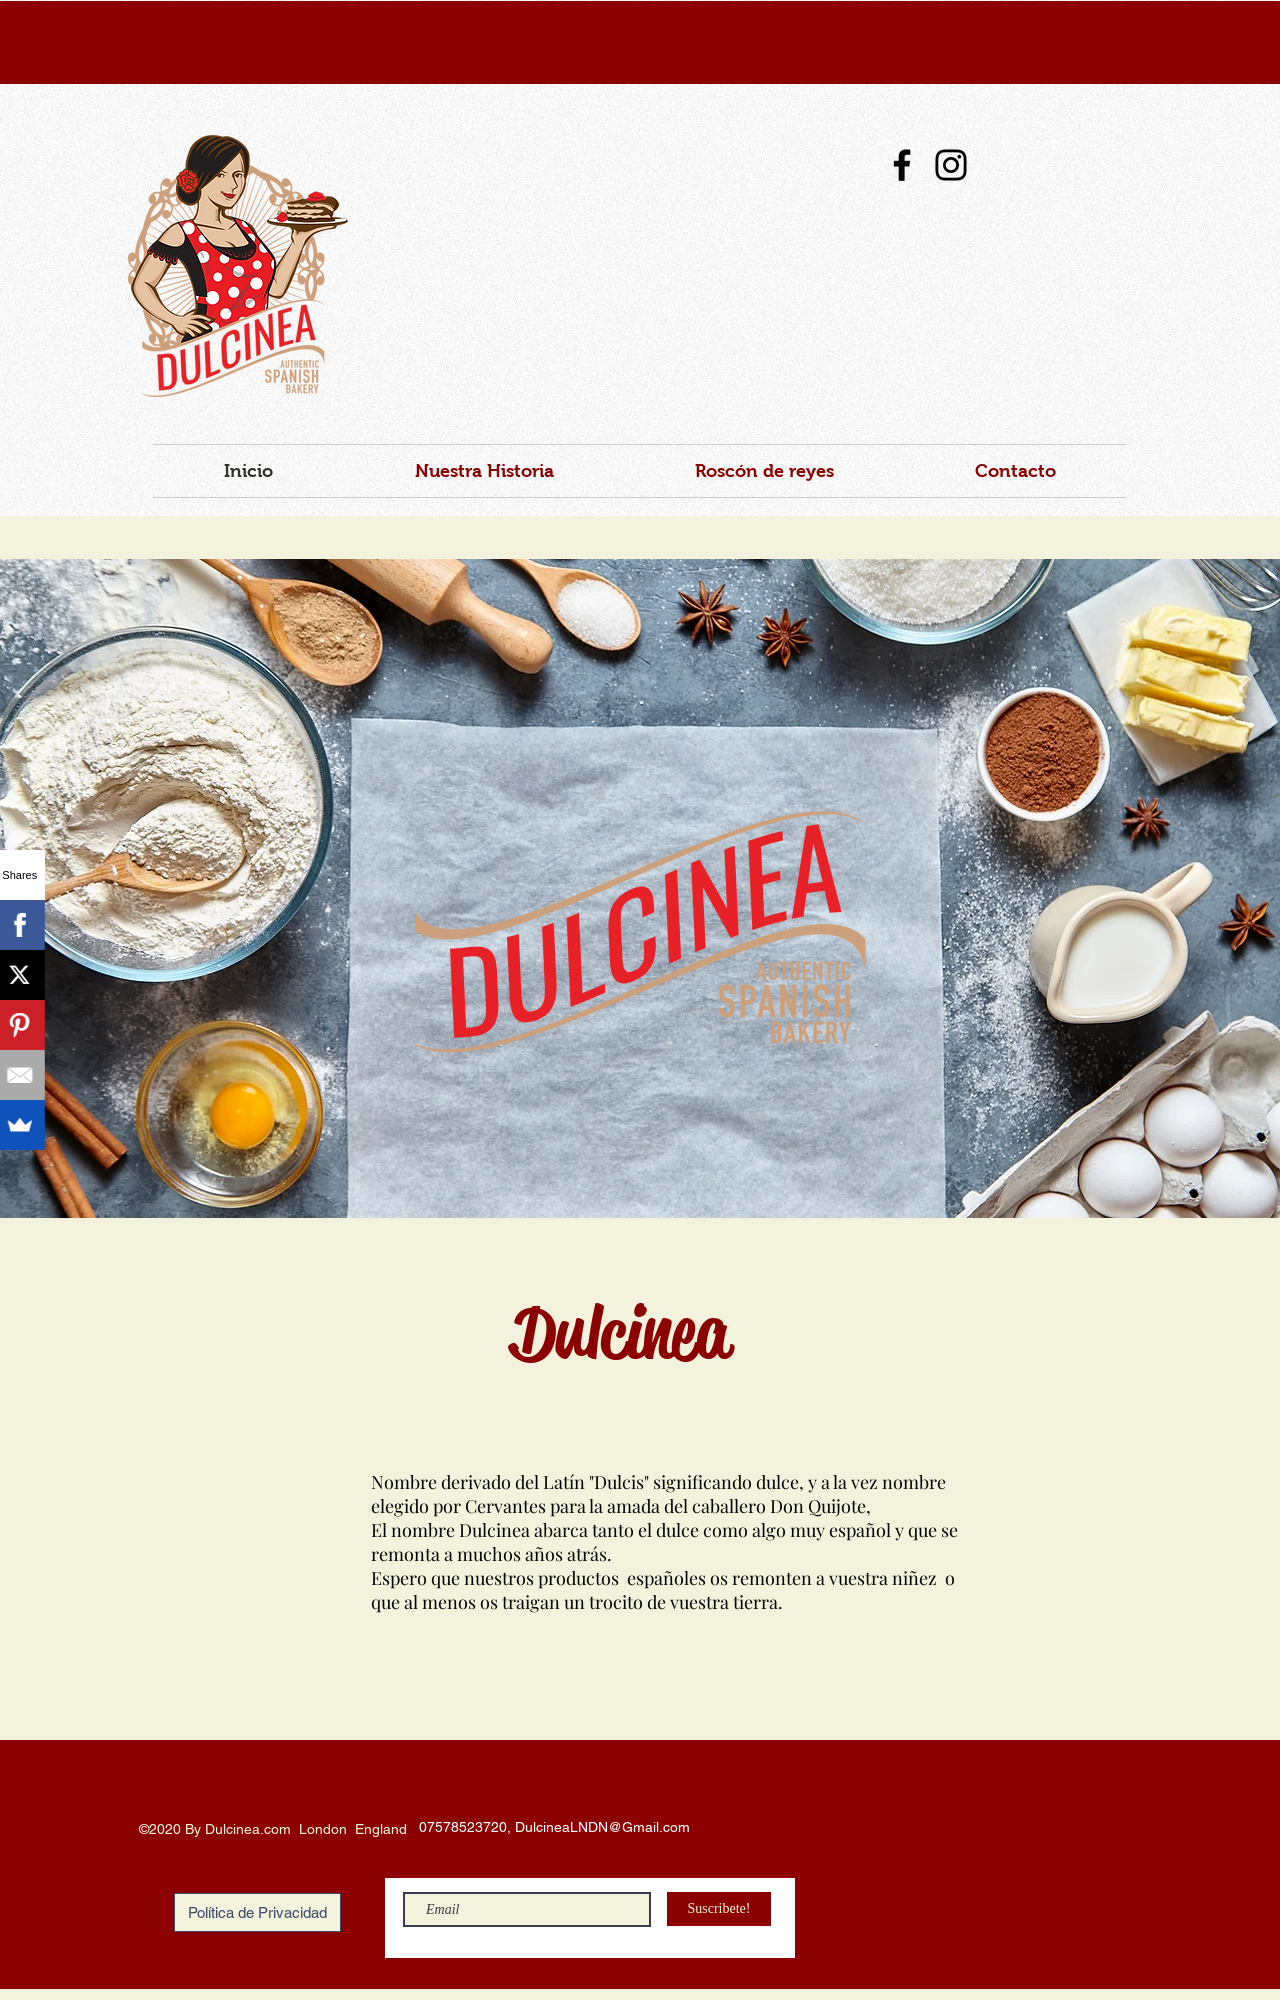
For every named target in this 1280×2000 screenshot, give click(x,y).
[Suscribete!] (719, 1909)
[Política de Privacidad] (257, 1912)
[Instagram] (951, 165)
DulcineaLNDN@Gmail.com (602, 1827)
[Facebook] (902, 165)
